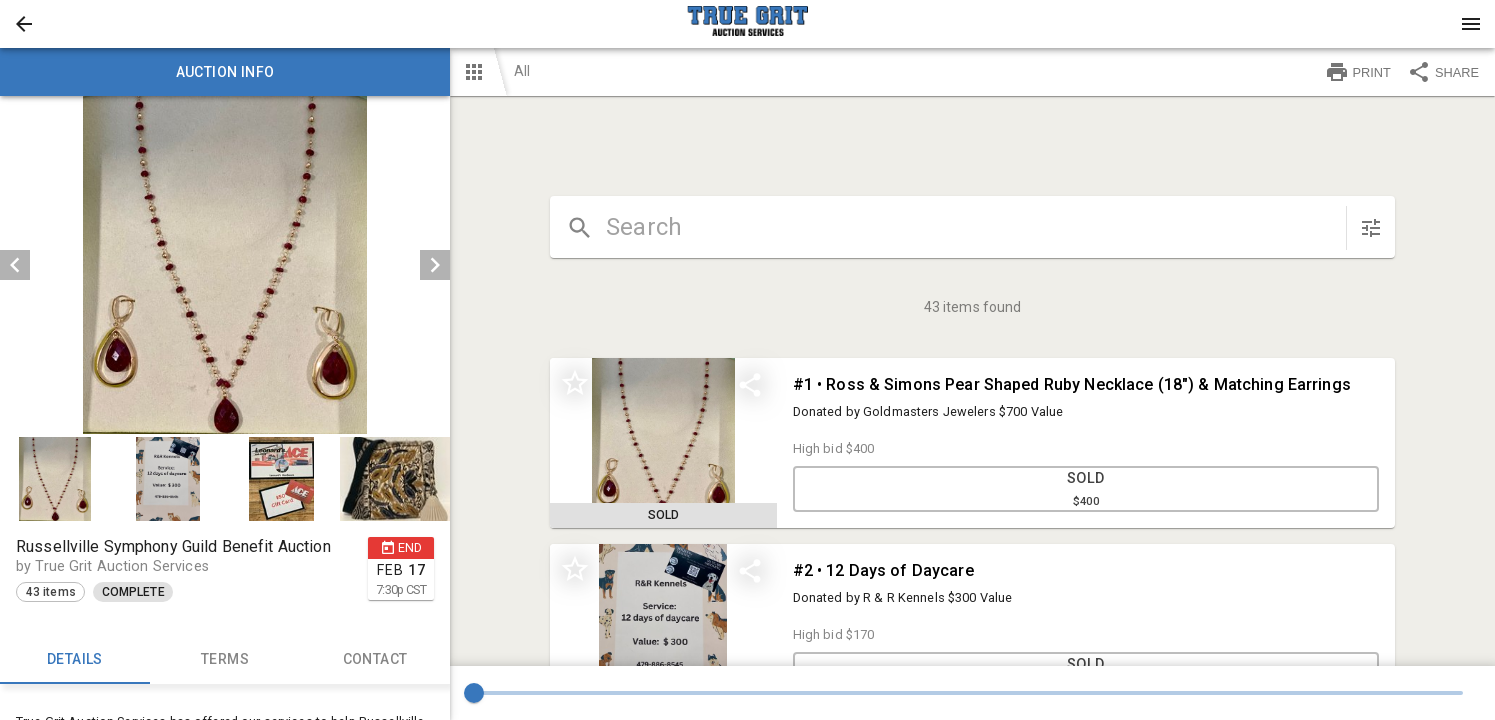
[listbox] (225, 265)
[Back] (24, 24)
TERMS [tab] (225, 660)
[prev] (15, 265)
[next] (435, 265)
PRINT (1358, 72)
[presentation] (748, 24)
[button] (24, 24)
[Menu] (1471, 24)
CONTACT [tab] (375, 660)
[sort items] (1371, 228)
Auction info (225, 72)
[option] (225, 265)
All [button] (522, 71)
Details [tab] (75, 660)
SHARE (1443, 72)
